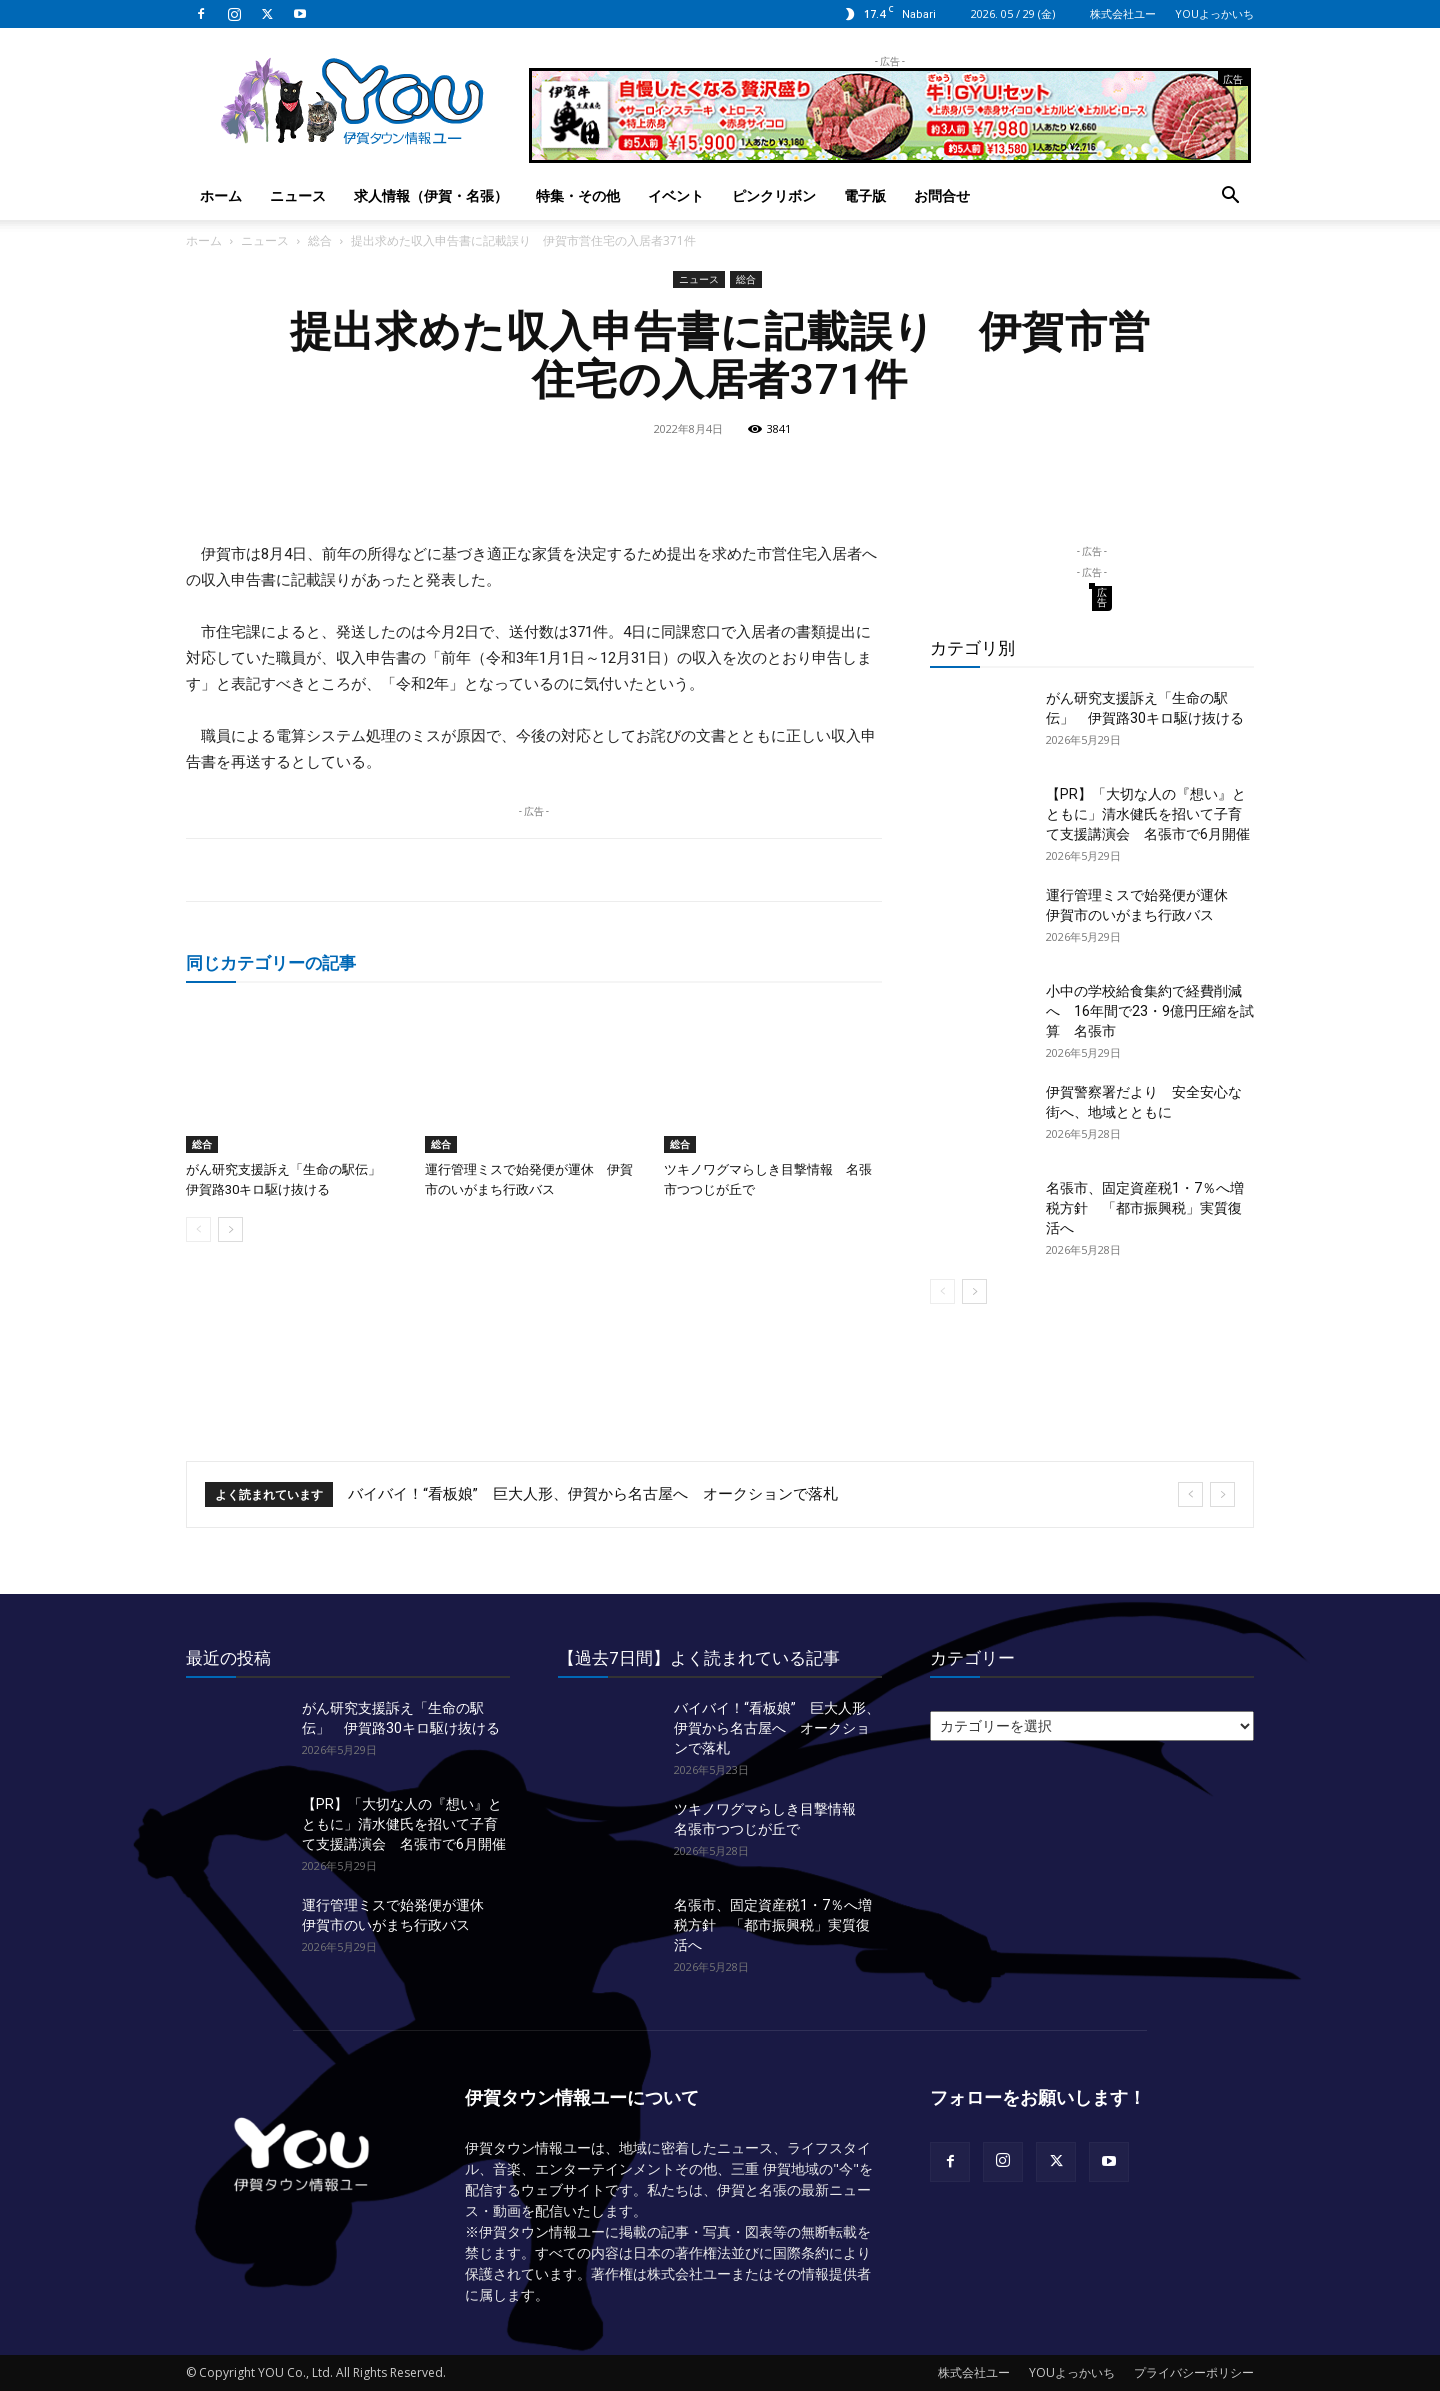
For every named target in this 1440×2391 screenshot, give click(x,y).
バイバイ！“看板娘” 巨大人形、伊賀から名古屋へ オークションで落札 (593, 1494)
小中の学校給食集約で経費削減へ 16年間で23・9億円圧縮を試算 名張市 (1150, 1011)
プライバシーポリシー (1194, 2372)
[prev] (1190, 1494)
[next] (1222, 1494)
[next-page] (230, 1229)
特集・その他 (578, 195)
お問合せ (942, 195)
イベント (676, 195)
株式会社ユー (1123, 13)
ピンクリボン (774, 195)
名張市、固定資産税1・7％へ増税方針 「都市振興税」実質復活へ (1145, 1208)
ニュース (298, 195)
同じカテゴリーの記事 (271, 962)
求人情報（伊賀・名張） (431, 195)
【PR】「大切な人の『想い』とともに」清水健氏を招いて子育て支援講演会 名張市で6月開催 (1148, 814)
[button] (1230, 197)
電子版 (865, 195)
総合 (320, 240)
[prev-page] (198, 1229)
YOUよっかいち (1214, 13)
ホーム (221, 195)
